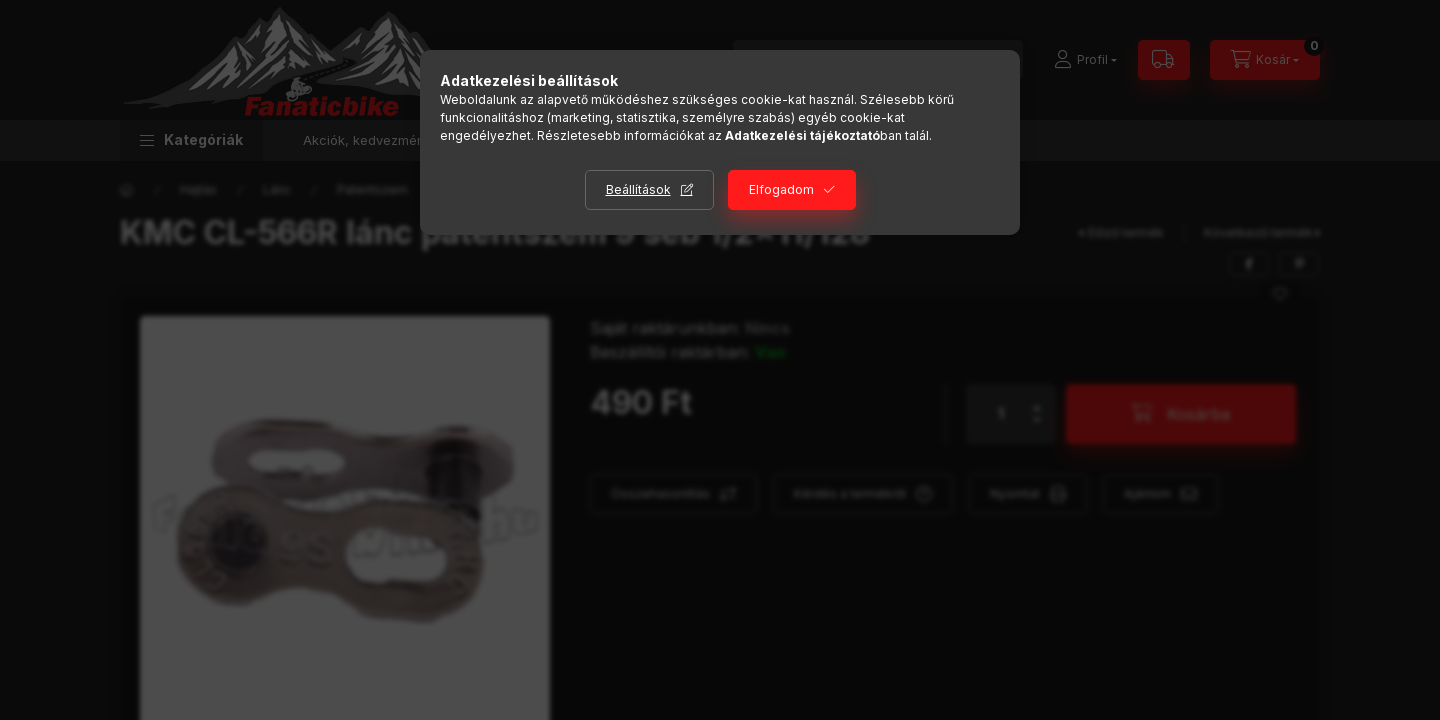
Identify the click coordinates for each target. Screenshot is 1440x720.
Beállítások (638, 189)
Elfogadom (781, 189)
